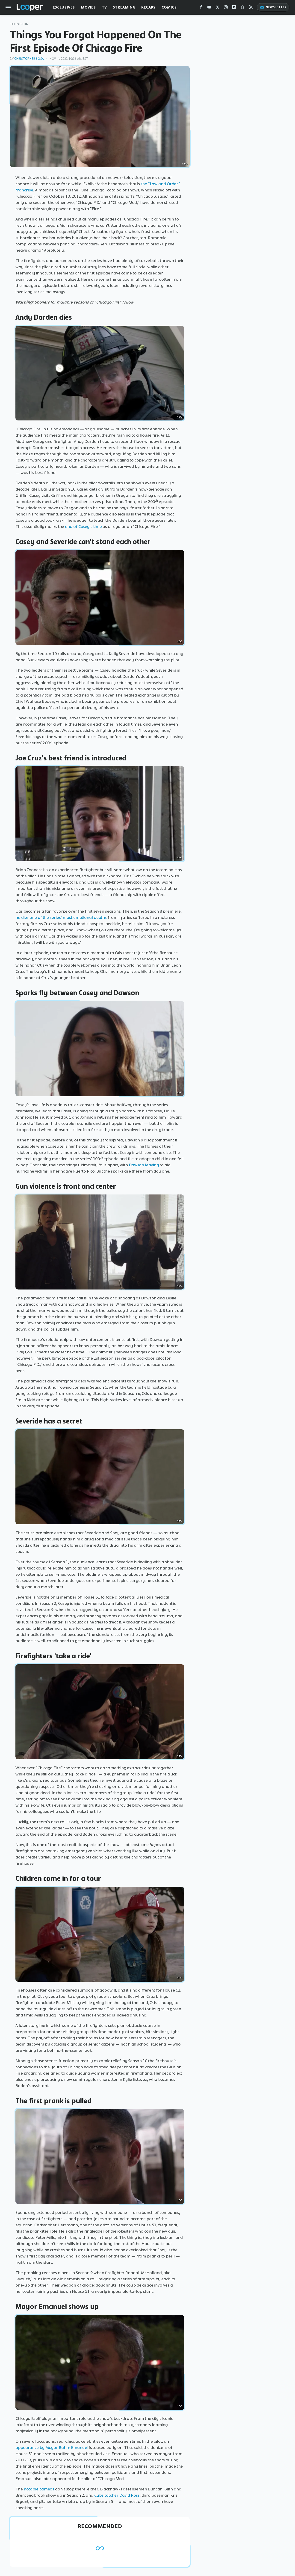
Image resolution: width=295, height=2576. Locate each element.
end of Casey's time (83, 526)
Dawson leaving (144, 1165)
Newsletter (273, 7)
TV (104, 7)
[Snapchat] (242, 8)
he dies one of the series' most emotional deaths (61, 917)
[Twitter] (217, 8)
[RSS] (250, 8)
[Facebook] (201, 8)
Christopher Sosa (29, 59)
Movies (88, 7)
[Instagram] (226, 8)
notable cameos (39, 2489)
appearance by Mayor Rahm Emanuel (51, 2447)
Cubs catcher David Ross (117, 2495)
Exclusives (64, 7)
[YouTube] (209, 8)
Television (19, 24)
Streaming (124, 7)
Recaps (148, 7)
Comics (169, 7)
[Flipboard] (234, 8)
